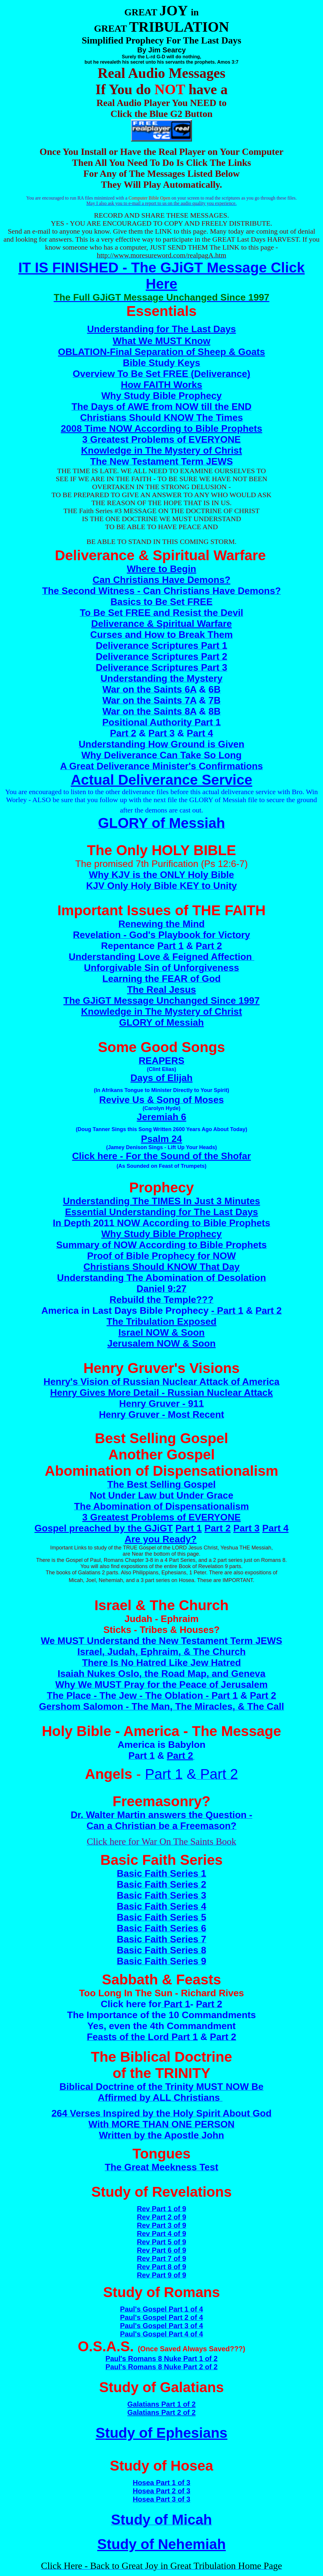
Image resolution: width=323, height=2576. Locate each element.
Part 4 (275, 1528)
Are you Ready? (161, 1539)
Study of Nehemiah (161, 2544)
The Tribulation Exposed (161, 1321)
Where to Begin (161, 568)
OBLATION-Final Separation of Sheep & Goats (161, 351)
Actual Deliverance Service (161, 780)
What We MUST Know (161, 340)
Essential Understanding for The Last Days (161, 1212)
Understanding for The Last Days (161, 329)
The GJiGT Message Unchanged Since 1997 (161, 1000)
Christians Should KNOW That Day (161, 1266)
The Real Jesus (161, 989)
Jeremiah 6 (161, 1117)
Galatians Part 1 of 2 (161, 2404)
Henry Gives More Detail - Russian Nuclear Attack (161, 1392)
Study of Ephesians (161, 2433)
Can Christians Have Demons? (161, 579)
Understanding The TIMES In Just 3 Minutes (161, 1201)
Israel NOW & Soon (161, 1332)
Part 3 (246, 1528)
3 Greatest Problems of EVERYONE (161, 1517)
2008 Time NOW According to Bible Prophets (161, 428)
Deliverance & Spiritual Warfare (161, 623)
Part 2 (217, 1528)
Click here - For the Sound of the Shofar (161, 1156)
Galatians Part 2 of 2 (161, 2412)
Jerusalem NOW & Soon (161, 1343)
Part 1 (188, 1528)
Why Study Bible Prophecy (161, 1233)
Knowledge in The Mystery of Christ (161, 450)
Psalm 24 (161, 1138)
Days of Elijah (161, 1077)
